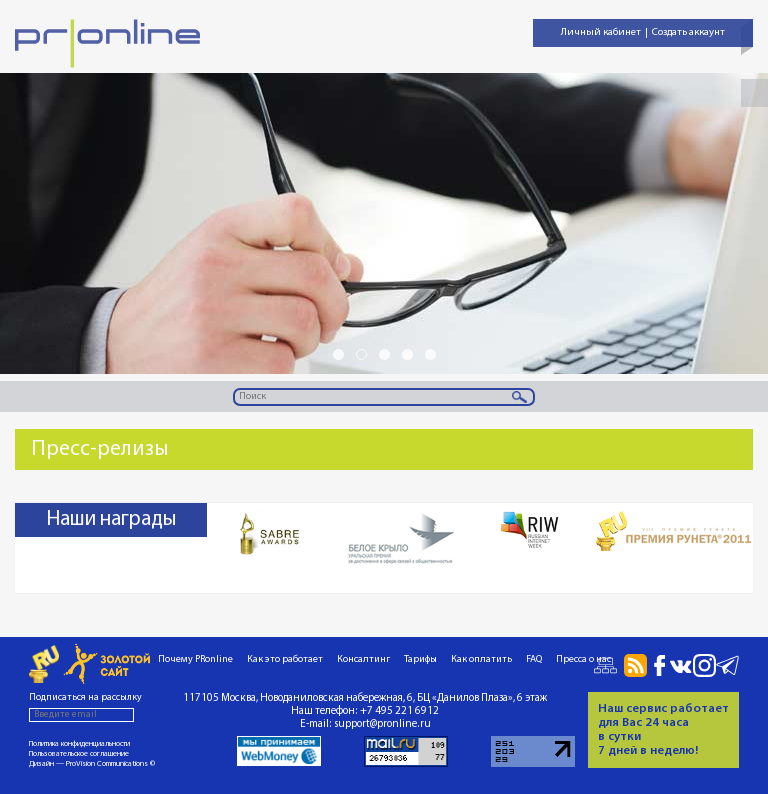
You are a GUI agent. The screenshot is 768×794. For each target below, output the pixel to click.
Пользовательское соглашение (79, 754)
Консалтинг (363, 659)
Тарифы (420, 659)
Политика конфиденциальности (79, 744)
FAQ (534, 659)
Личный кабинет (601, 32)
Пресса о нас (583, 659)
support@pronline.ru (382, 724)
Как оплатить (481, 659)
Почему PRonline (195, 659)
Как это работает (285, 659)
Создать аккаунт (688, 32)
